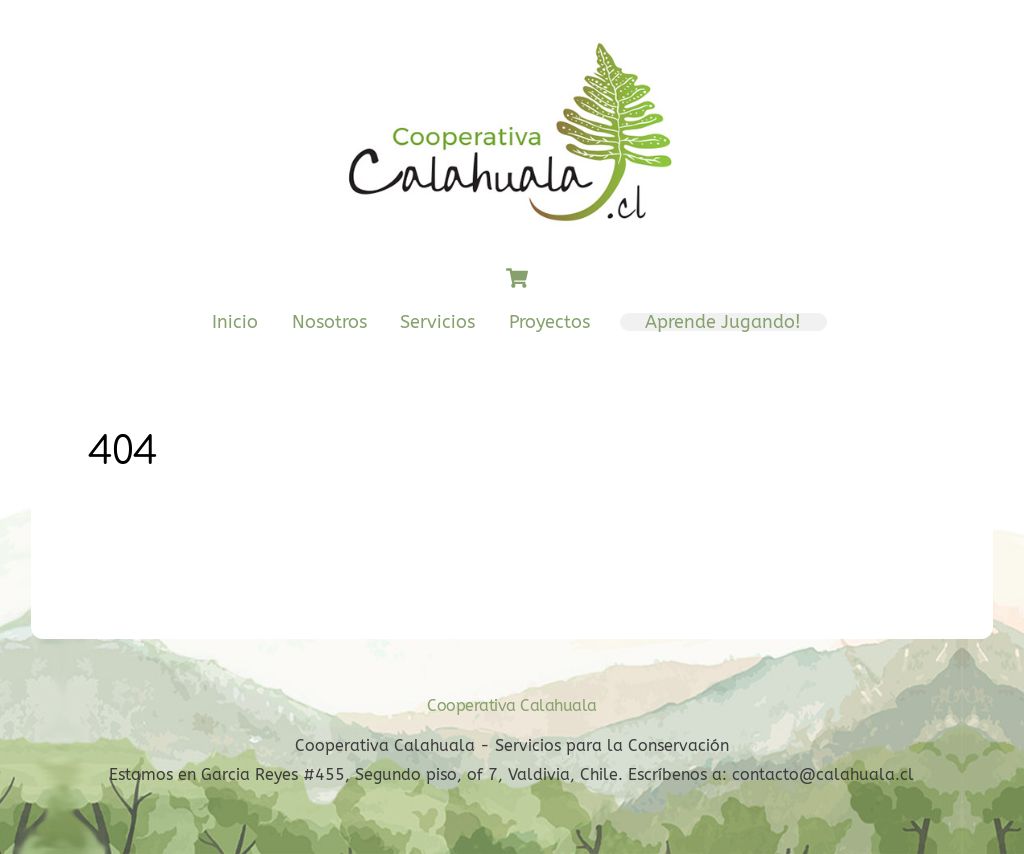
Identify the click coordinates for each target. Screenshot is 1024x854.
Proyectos (549, 322)
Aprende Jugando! (723, 322)
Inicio (235, 322)
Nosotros (329, 322)
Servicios (437, 322)
